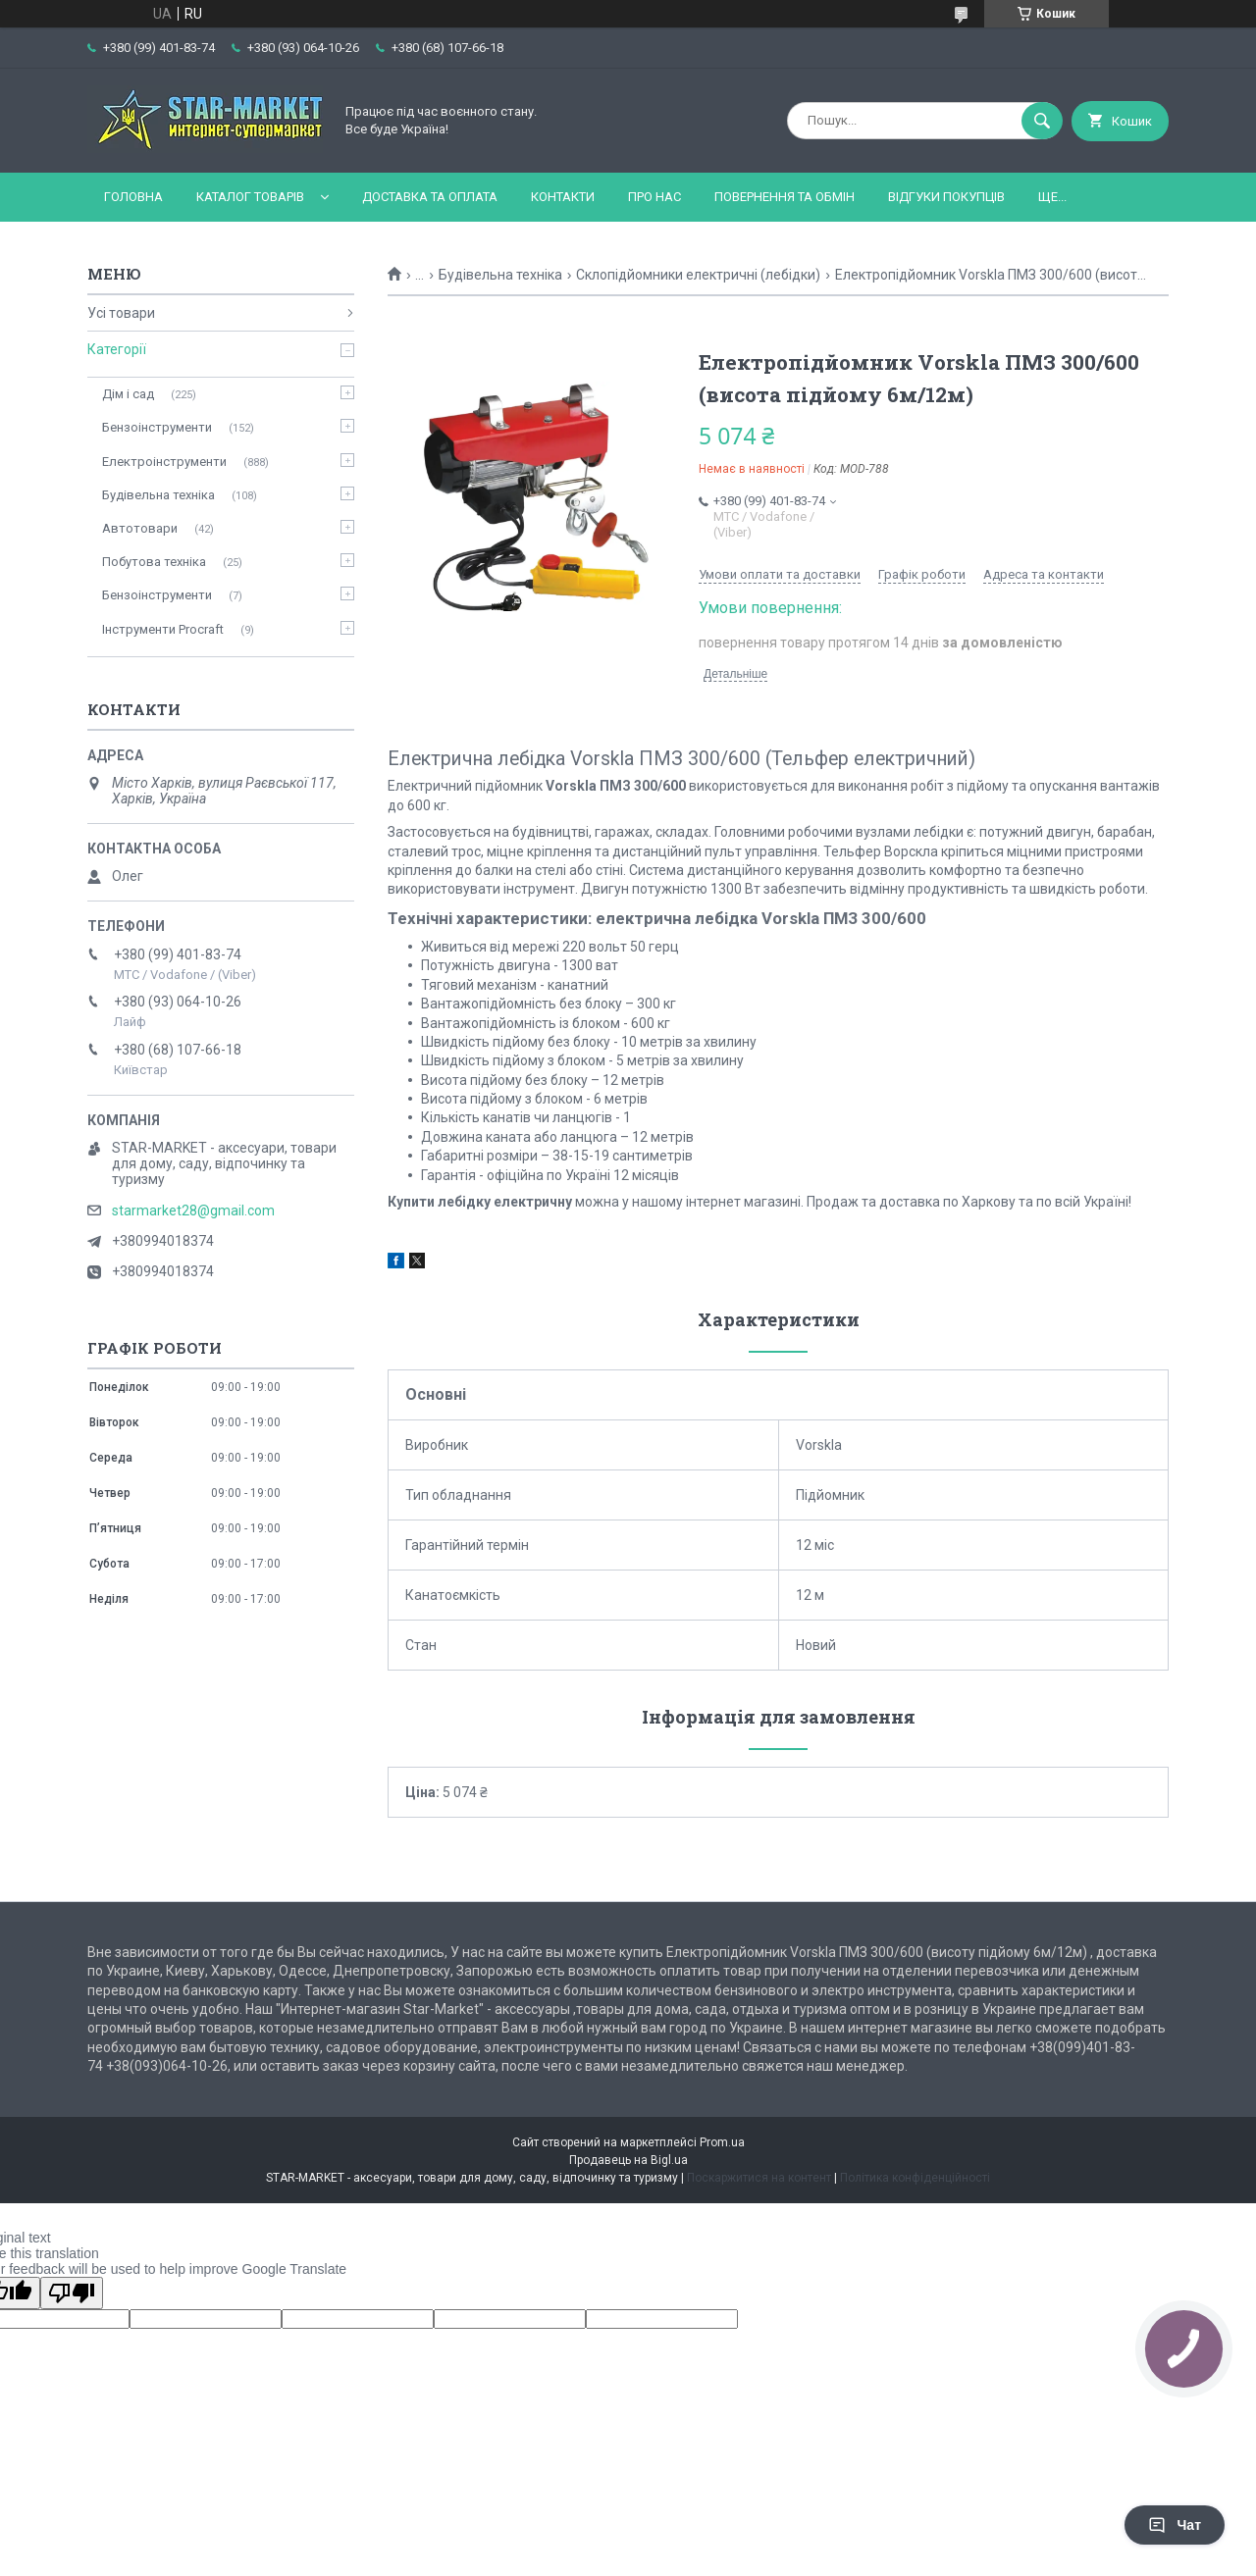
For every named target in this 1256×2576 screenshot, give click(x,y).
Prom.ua (722, 2142)
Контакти (563, 196)
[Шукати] (1042, 120)
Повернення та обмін (784, 196)
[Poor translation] (71, 2293)
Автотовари (140, 528)
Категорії (116, 349)
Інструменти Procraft (163, 629)
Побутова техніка (154, 561)
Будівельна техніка (500, 275)
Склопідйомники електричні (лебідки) (698, 275)
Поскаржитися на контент (759, 2178)
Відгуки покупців (946, 196)
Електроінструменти (164, 461)
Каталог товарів (250, 196)
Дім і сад (128, 393)
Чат (1174, 2525)
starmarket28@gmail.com (193, 1210)
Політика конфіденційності (915, 2178)
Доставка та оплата (429, 196)
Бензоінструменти (157, 427)
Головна (133, 196)
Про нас (654, 196)
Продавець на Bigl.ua (628, 2160)
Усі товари (121, 313)
